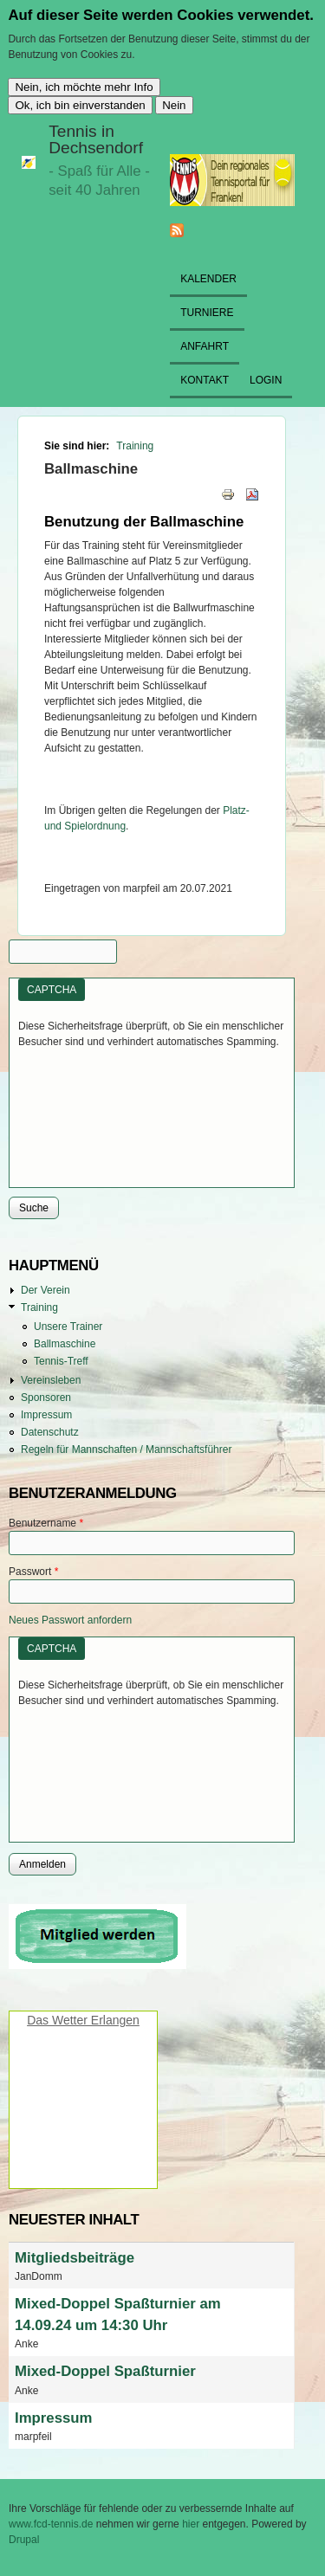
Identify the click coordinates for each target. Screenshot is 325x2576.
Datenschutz (50, 1432)
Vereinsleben (51, 1380)
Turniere (206, 313)
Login (266, 380)
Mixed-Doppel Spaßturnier (105, 2371)
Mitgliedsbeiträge (74, 2258)
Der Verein (45, 1290)
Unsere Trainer (68, 1326)
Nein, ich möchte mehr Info (84, 87)
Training (134, 446)
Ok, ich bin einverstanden (80, 105)
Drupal (24, 2540)
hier (192, 2524)
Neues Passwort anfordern (70, 1620)
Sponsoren (46, 1397)
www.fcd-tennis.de (51, 2524)
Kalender (208, 279)
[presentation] (89, 1111)
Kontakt (204, 380)
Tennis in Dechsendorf (96, 139)
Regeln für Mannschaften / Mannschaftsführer (126, 1449)
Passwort (33, 1572)
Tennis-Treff (61, 1361)
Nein (173, 105)
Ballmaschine (64, 1344)
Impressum (46, 1415)
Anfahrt (204, 346)
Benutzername (46, 1523)
